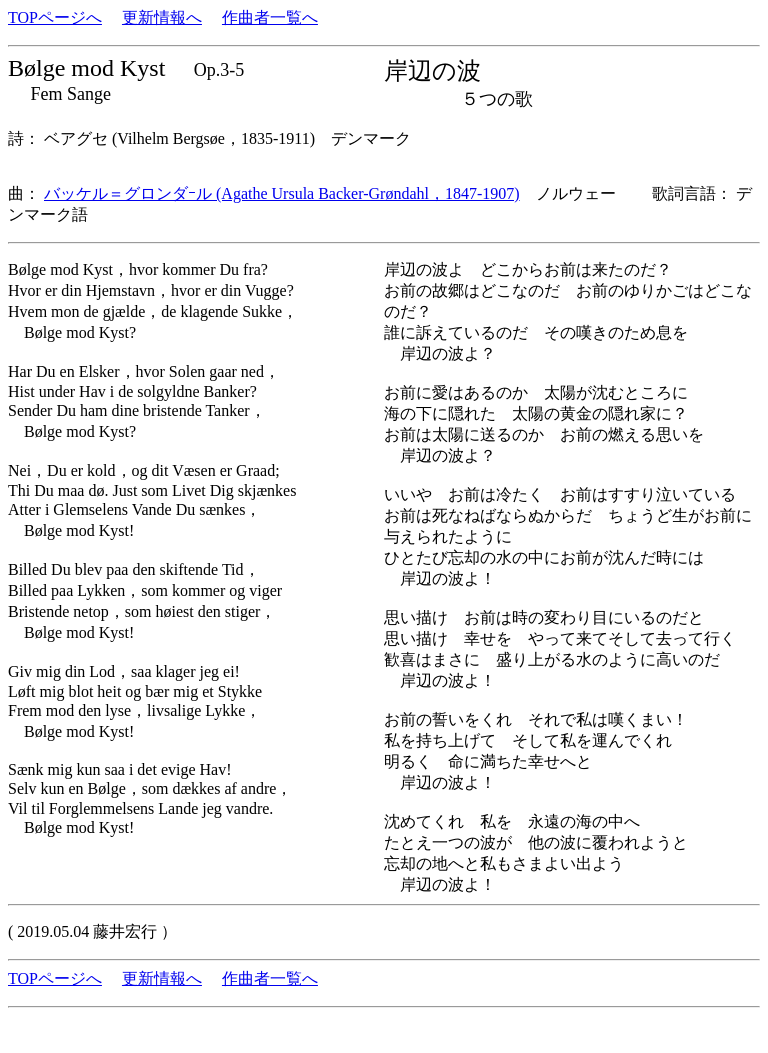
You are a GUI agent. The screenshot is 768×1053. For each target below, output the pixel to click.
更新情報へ (162, 17)
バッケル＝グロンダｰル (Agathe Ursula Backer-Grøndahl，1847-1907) (282, 193)
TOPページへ (55, 17)
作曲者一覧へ (270, 17)
